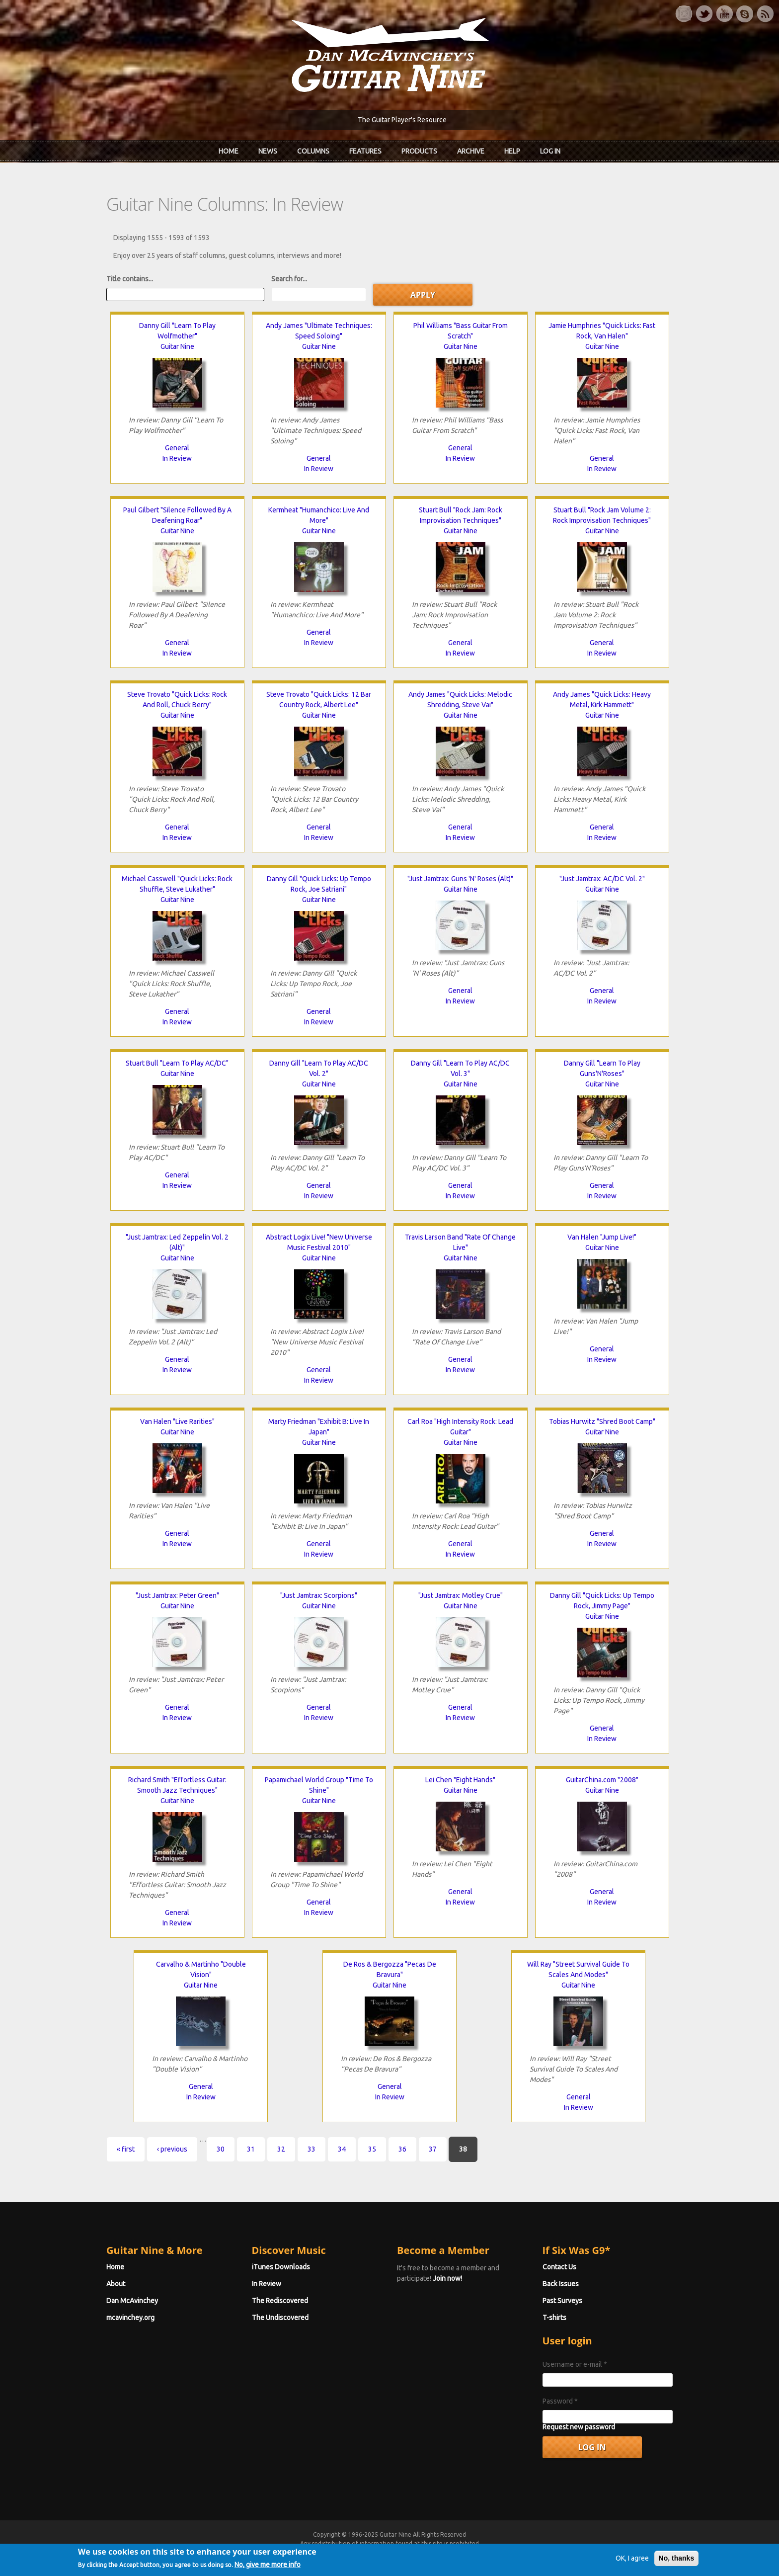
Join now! (447, 2278)
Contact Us (559, 2267)
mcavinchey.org (130, 2318)
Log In (550, 151)
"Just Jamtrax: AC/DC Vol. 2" (602, 879)
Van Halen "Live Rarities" (177, 1421)
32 (281, 2149)
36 (402, 2149)
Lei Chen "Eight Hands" (460, 1780)
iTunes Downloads (281, 2267)
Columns (313, 151)
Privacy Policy (509, 2552)
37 (433, 2149)
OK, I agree (632, 2569)
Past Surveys (562, 2301)
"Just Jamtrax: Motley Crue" (460, 1595)
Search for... (289, 279)
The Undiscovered (280, 2318)
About (115, 2284)
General (177, 448)
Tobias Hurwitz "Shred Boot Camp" (602, 1421)
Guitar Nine (177, 346)
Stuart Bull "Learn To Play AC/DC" (177, 1063)
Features (365, 151)
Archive (470, 151)
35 (372, 2149)
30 (221, 2149)
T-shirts (554, 2318)
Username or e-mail (575, 2364)
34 (342, 2149)
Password (560, 2401)
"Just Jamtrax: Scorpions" (318, 1595)
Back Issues (561, 2284)
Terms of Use (441, 2552)
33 (311, 2149)
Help (512, 151)
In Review (177, 458)
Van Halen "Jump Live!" (601, 1237)
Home (228, 151)
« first (126, 2149)
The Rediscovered (280, 2301)
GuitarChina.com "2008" (602, 1780)
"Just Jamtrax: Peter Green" (177, 1595)
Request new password (579, 2427)
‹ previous (172, 2149)
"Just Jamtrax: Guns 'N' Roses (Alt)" (460, 879)
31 (251, 2149)
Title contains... (129, 279)
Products (419, 151)
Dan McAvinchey (132, 2301)
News (267, 151)
